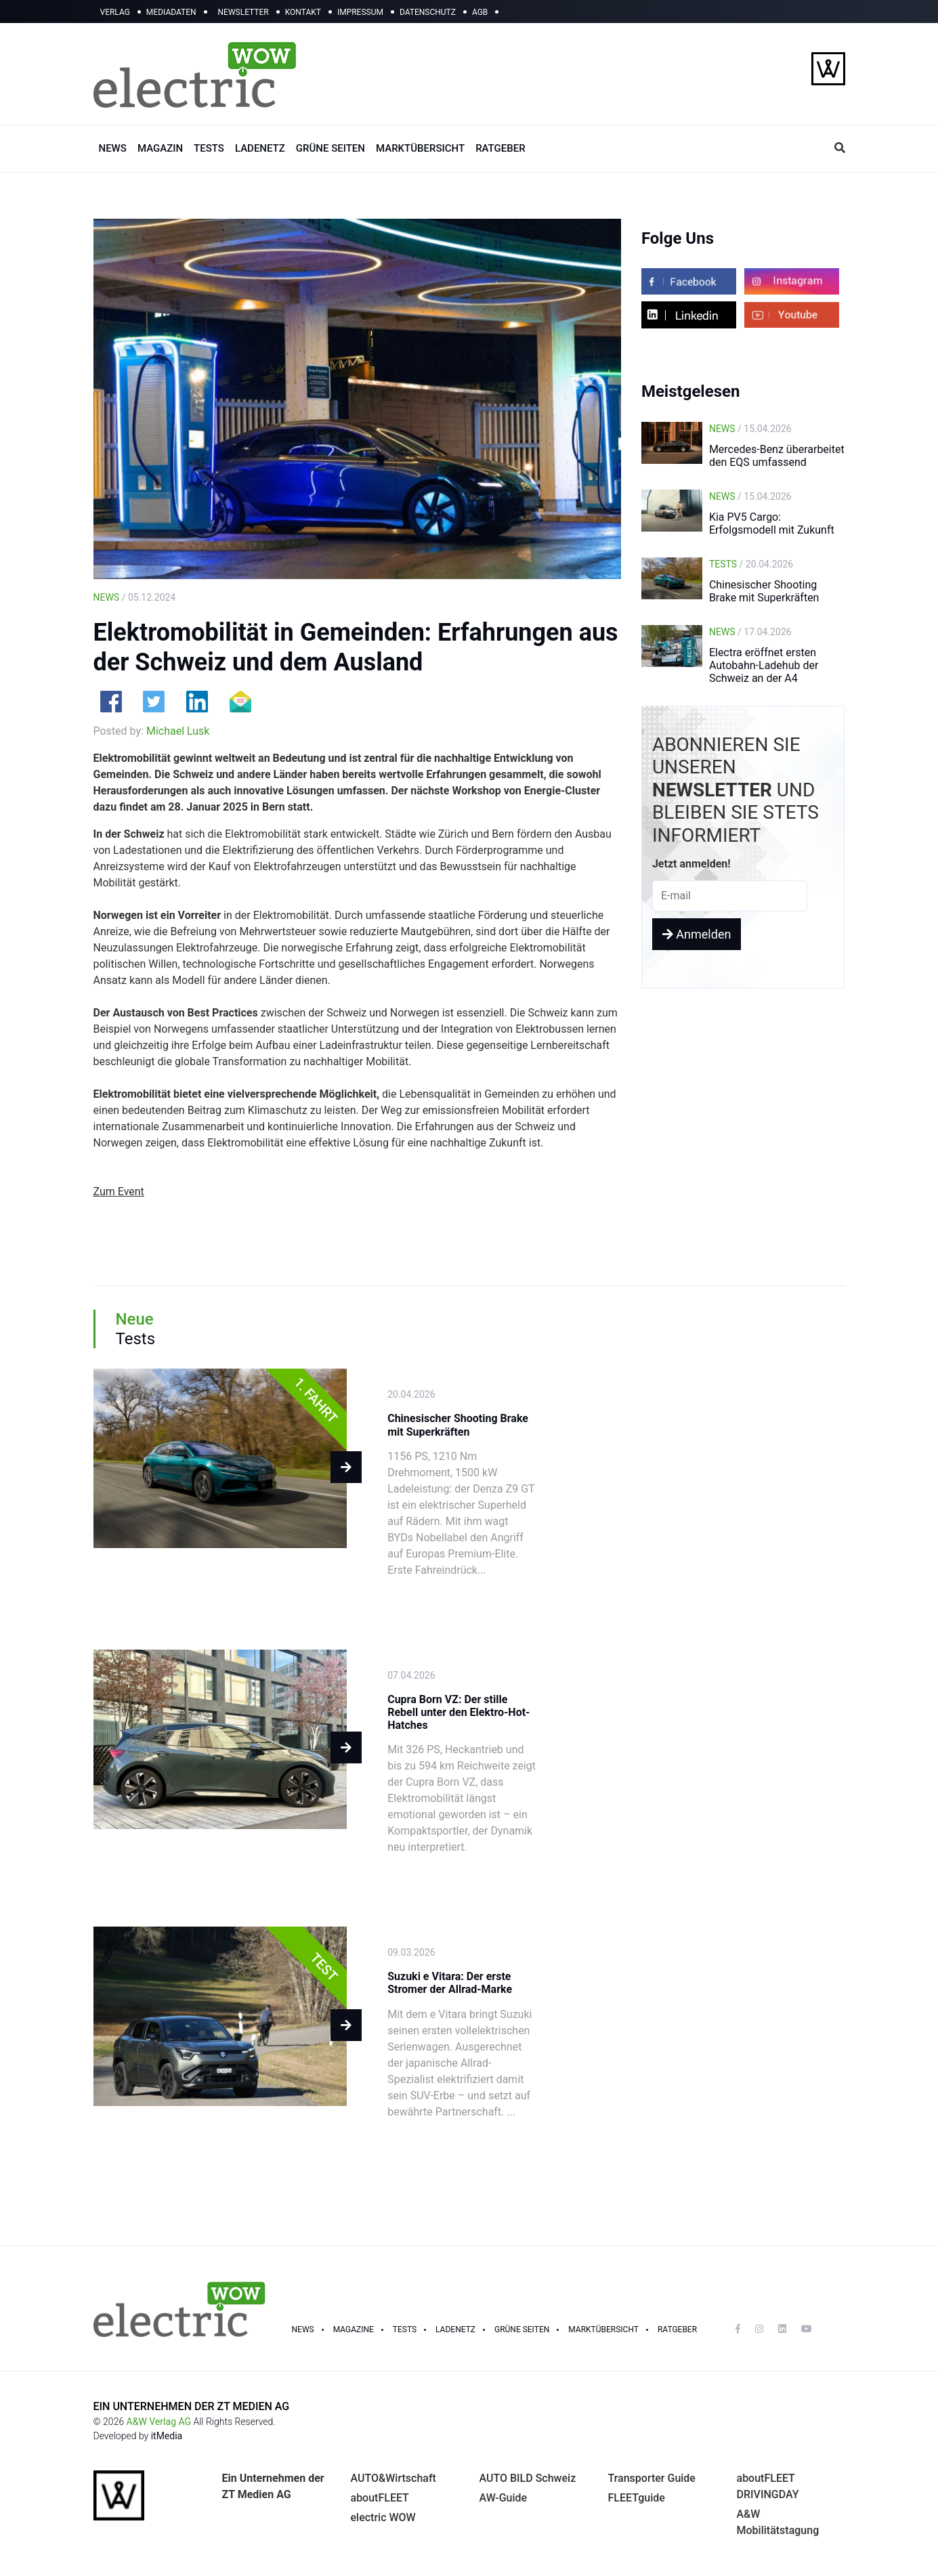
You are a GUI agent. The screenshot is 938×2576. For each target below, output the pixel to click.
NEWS (113, 148)
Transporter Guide (652, 2478)
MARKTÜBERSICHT (420, 148)
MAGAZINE (353, 2329)
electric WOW (383, 2517)
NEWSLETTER (243, 12)
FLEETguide (636, 2497)
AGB (480, 12)
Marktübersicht (603, 2329)
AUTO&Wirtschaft (393, 2478)
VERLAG (115, 12)
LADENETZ (260, 148)
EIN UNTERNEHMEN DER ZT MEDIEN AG (191, 2406)
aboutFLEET (380, 2497)
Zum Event (118, 1191)
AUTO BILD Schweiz (527, 2478)
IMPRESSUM (360, 12)
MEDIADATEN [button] (171, 12)
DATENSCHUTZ (428, 12)
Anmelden (696, 934)
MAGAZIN (160, 148)
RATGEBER (500, 148)
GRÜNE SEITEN (330, 148)
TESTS (209, 148)
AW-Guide (503, 2497)
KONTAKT (303, 12)
